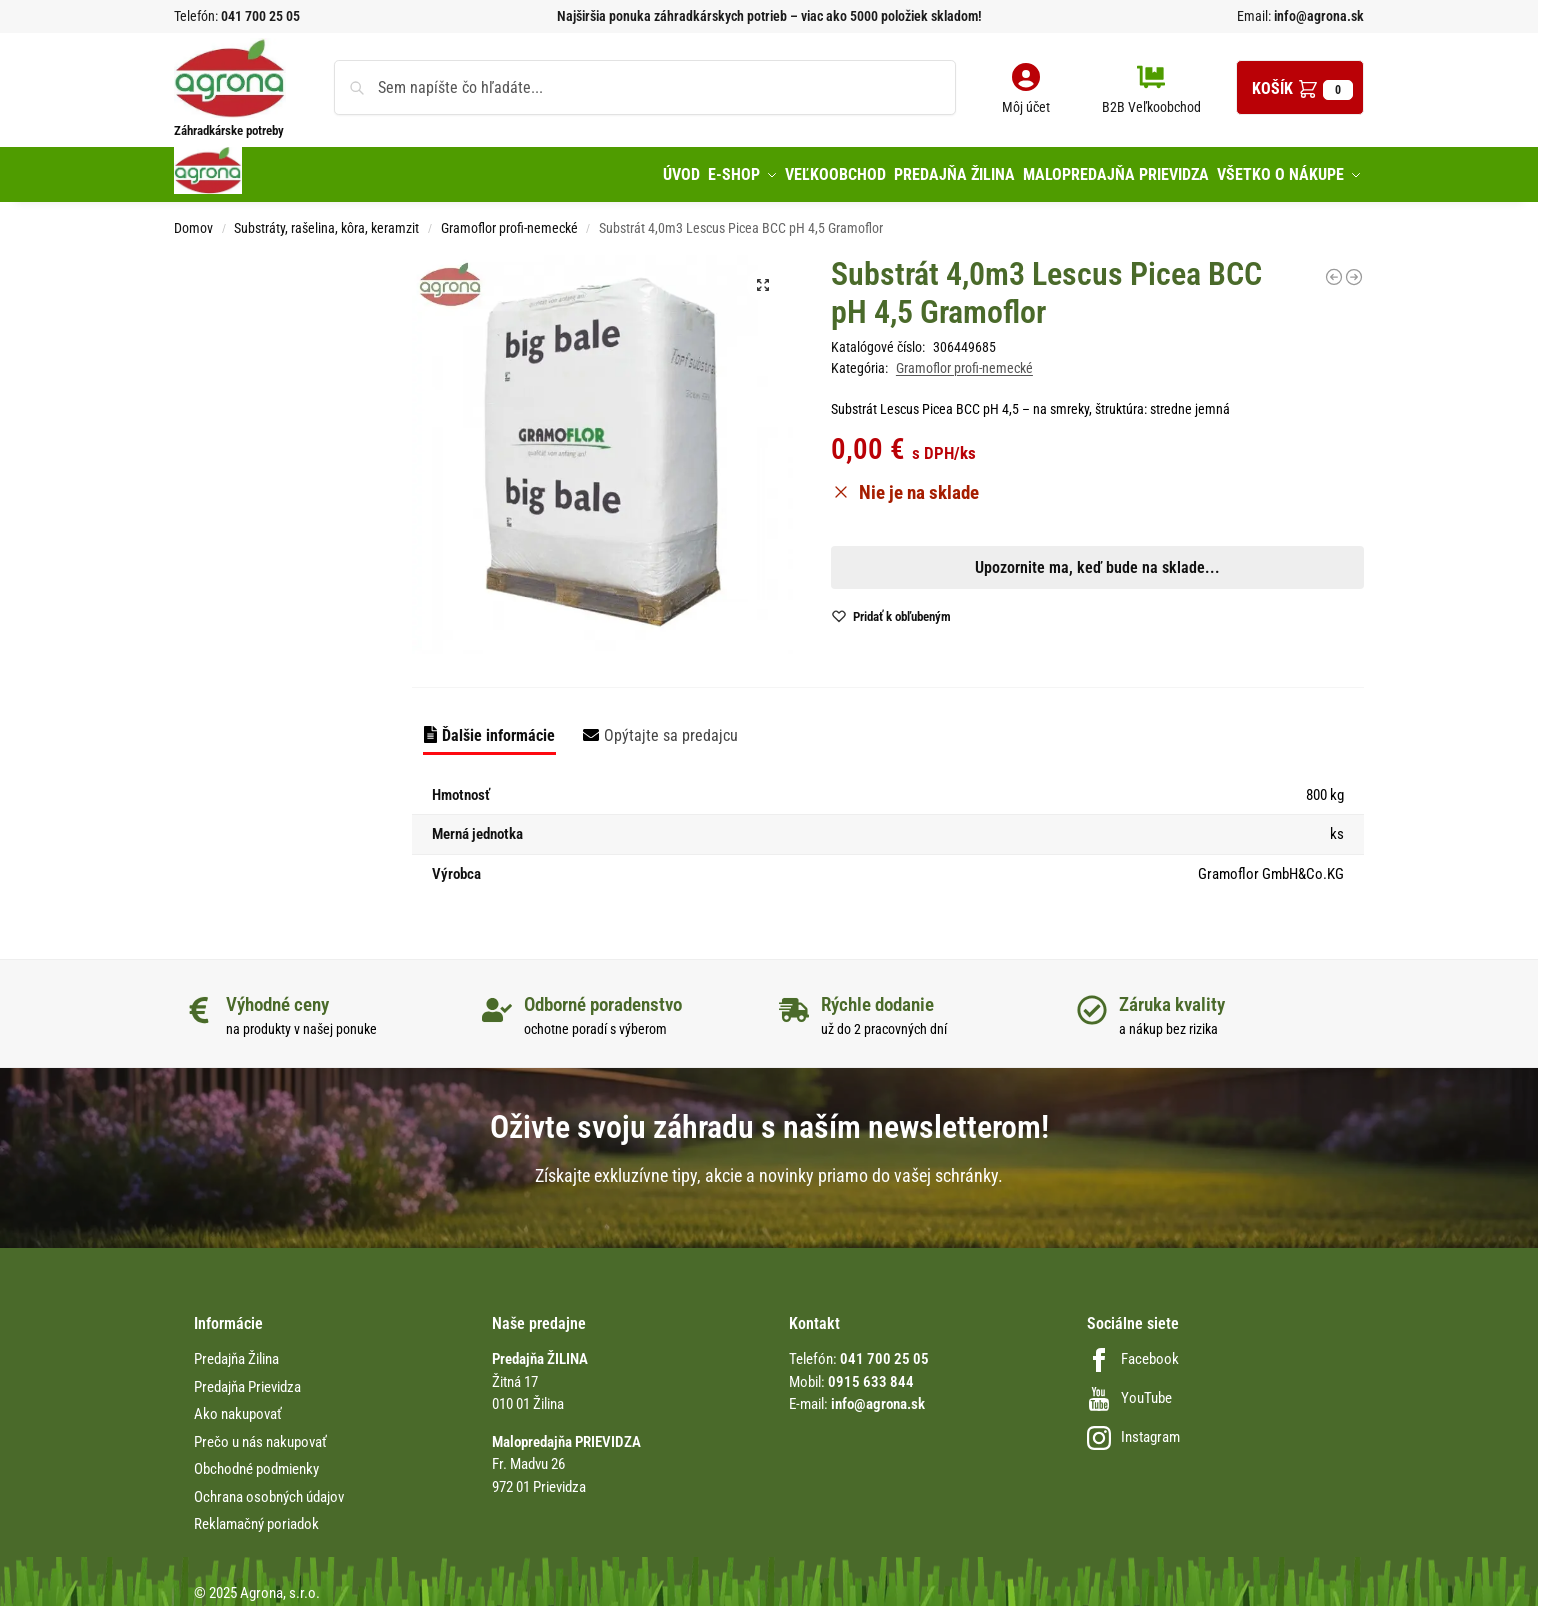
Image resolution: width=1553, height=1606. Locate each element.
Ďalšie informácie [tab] (498, 726)
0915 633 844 (871, 1373)
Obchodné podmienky (256, 1461)
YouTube (1129, 1390)
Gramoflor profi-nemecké (509, 220)
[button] (1300, 87)
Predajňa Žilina (236, 1351)
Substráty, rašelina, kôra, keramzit (326, 220)
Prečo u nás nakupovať (260, 1433)
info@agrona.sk (1317, 16)
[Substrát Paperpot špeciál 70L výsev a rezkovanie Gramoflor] (1334, 268)
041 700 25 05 (260, 16)
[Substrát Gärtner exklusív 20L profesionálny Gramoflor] (1354, 268)
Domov (193, 220)
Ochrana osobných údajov (269, 1488)
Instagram (1133, 1429)
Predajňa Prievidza (247, 1378)
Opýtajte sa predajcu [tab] (671, 726)
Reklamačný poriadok (256, 1516)
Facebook (1133, 1351)
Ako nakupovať (238, 1406)
